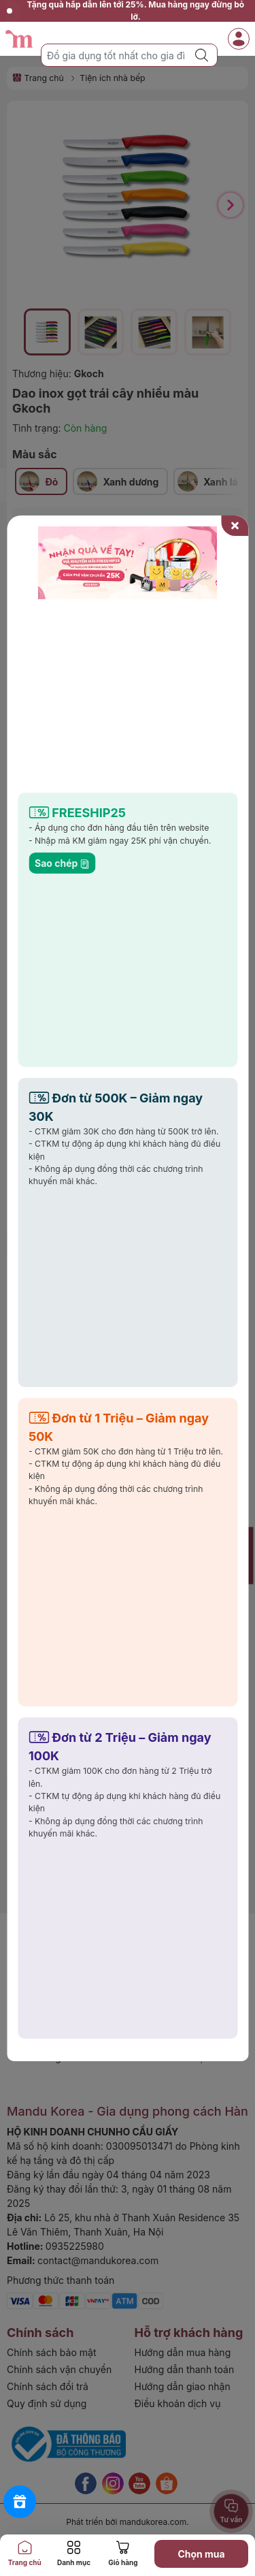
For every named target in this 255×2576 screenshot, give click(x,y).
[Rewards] (19, 2501)
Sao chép (62, 863)
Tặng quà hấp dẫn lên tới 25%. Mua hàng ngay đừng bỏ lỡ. (125, 11)
